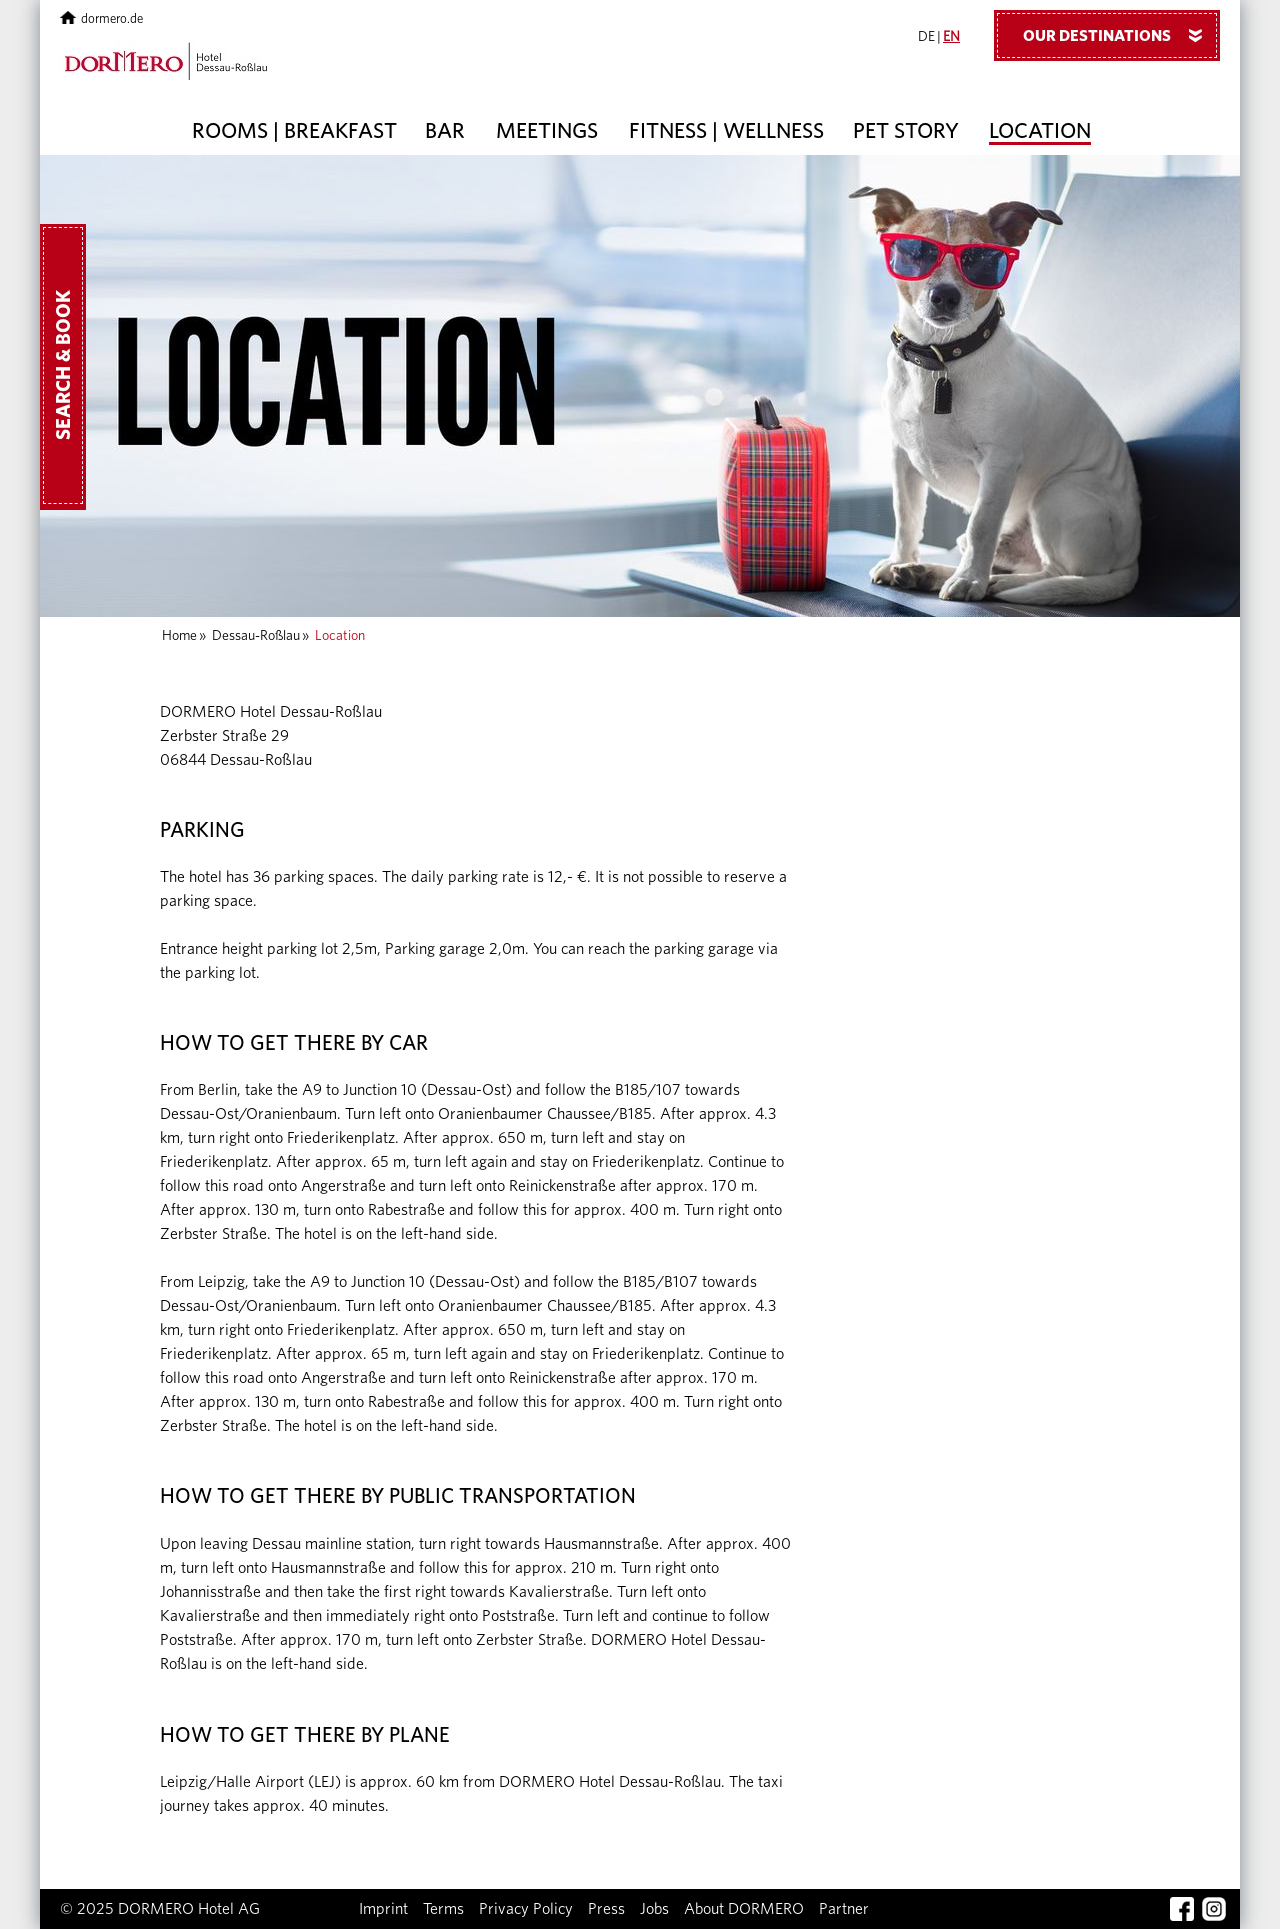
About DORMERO (744, 1909)
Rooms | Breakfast (294, 131)
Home (179, 636)
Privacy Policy (526, 1909)
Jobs (654, 1909)
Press (606, 1909)
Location (1040, 131)
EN (951, 37)
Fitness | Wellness (726, 131)
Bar (445, 131)
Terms (443, 1909)
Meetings (547, 131)
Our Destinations (1120, 35)
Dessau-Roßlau (256, 636)
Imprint (383, 1909)
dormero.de (101, 19)
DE (926, 37)
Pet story (906, 131)
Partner (844, 1909)
